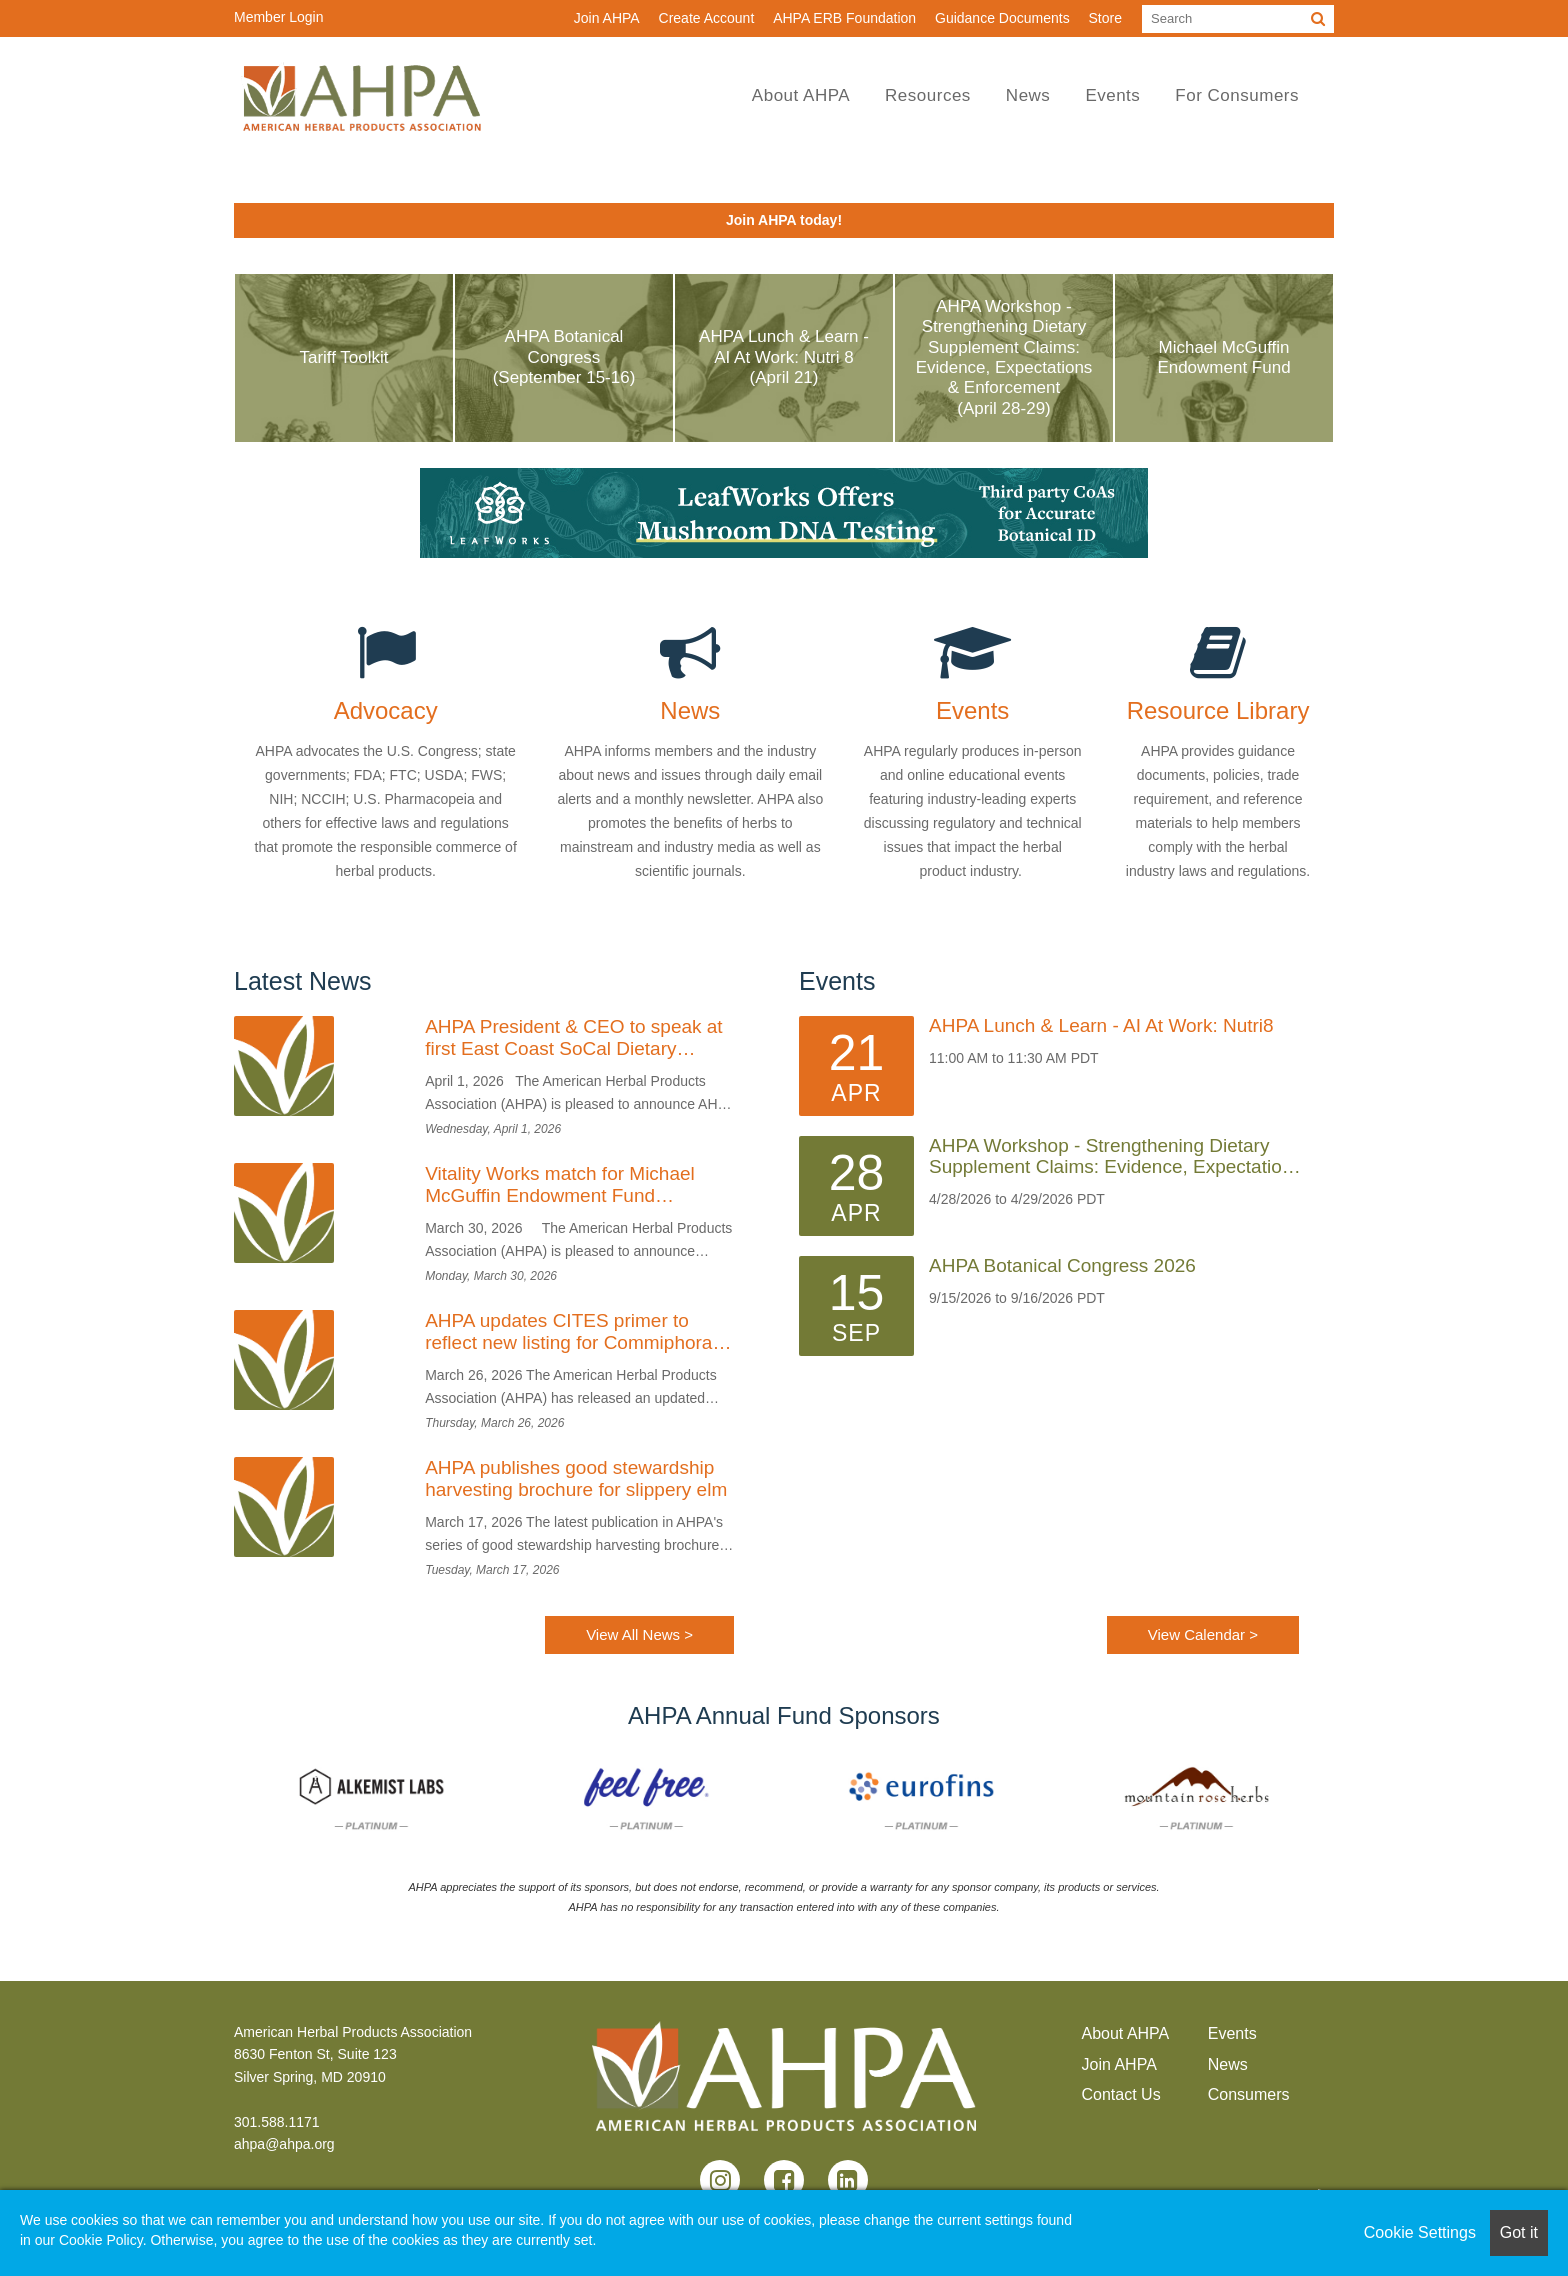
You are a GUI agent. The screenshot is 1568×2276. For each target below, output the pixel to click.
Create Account (707, 18)
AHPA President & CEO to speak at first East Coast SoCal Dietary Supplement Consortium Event (573, 1038)
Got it (1519, 2232)
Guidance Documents (1002, 18)
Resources (928, 95)
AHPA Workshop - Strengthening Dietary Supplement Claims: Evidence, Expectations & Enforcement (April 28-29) (1004, 357)
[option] (371, 1798)
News (1028, 95)
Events (1112, 95)
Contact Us (1121, 2094)
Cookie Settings (1420, 2232)
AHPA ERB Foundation (844, 18)
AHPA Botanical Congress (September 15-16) (564, 357)
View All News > (639, 1634)
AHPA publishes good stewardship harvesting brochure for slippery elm (576, 1478)
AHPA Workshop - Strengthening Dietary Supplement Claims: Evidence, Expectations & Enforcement (1115, 1157)
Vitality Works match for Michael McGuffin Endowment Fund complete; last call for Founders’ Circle (560, 1185)
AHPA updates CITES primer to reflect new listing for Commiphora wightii (568, 1332)
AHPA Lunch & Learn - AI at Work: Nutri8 (1101, 1026)
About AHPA (801, 95)
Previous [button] (219, 1798)
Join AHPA (607, 18)
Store (1105, 18)
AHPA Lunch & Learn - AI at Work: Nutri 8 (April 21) (784, 357)
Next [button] (1349, 1798)
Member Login (279, 17)
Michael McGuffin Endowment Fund (1223, 357)
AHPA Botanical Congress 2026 (1062, 1266)
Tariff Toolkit (343, 357)
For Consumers (1237, 95)
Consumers (1249, 2094)
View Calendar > (1203, 1634)
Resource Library (1218, 711)
